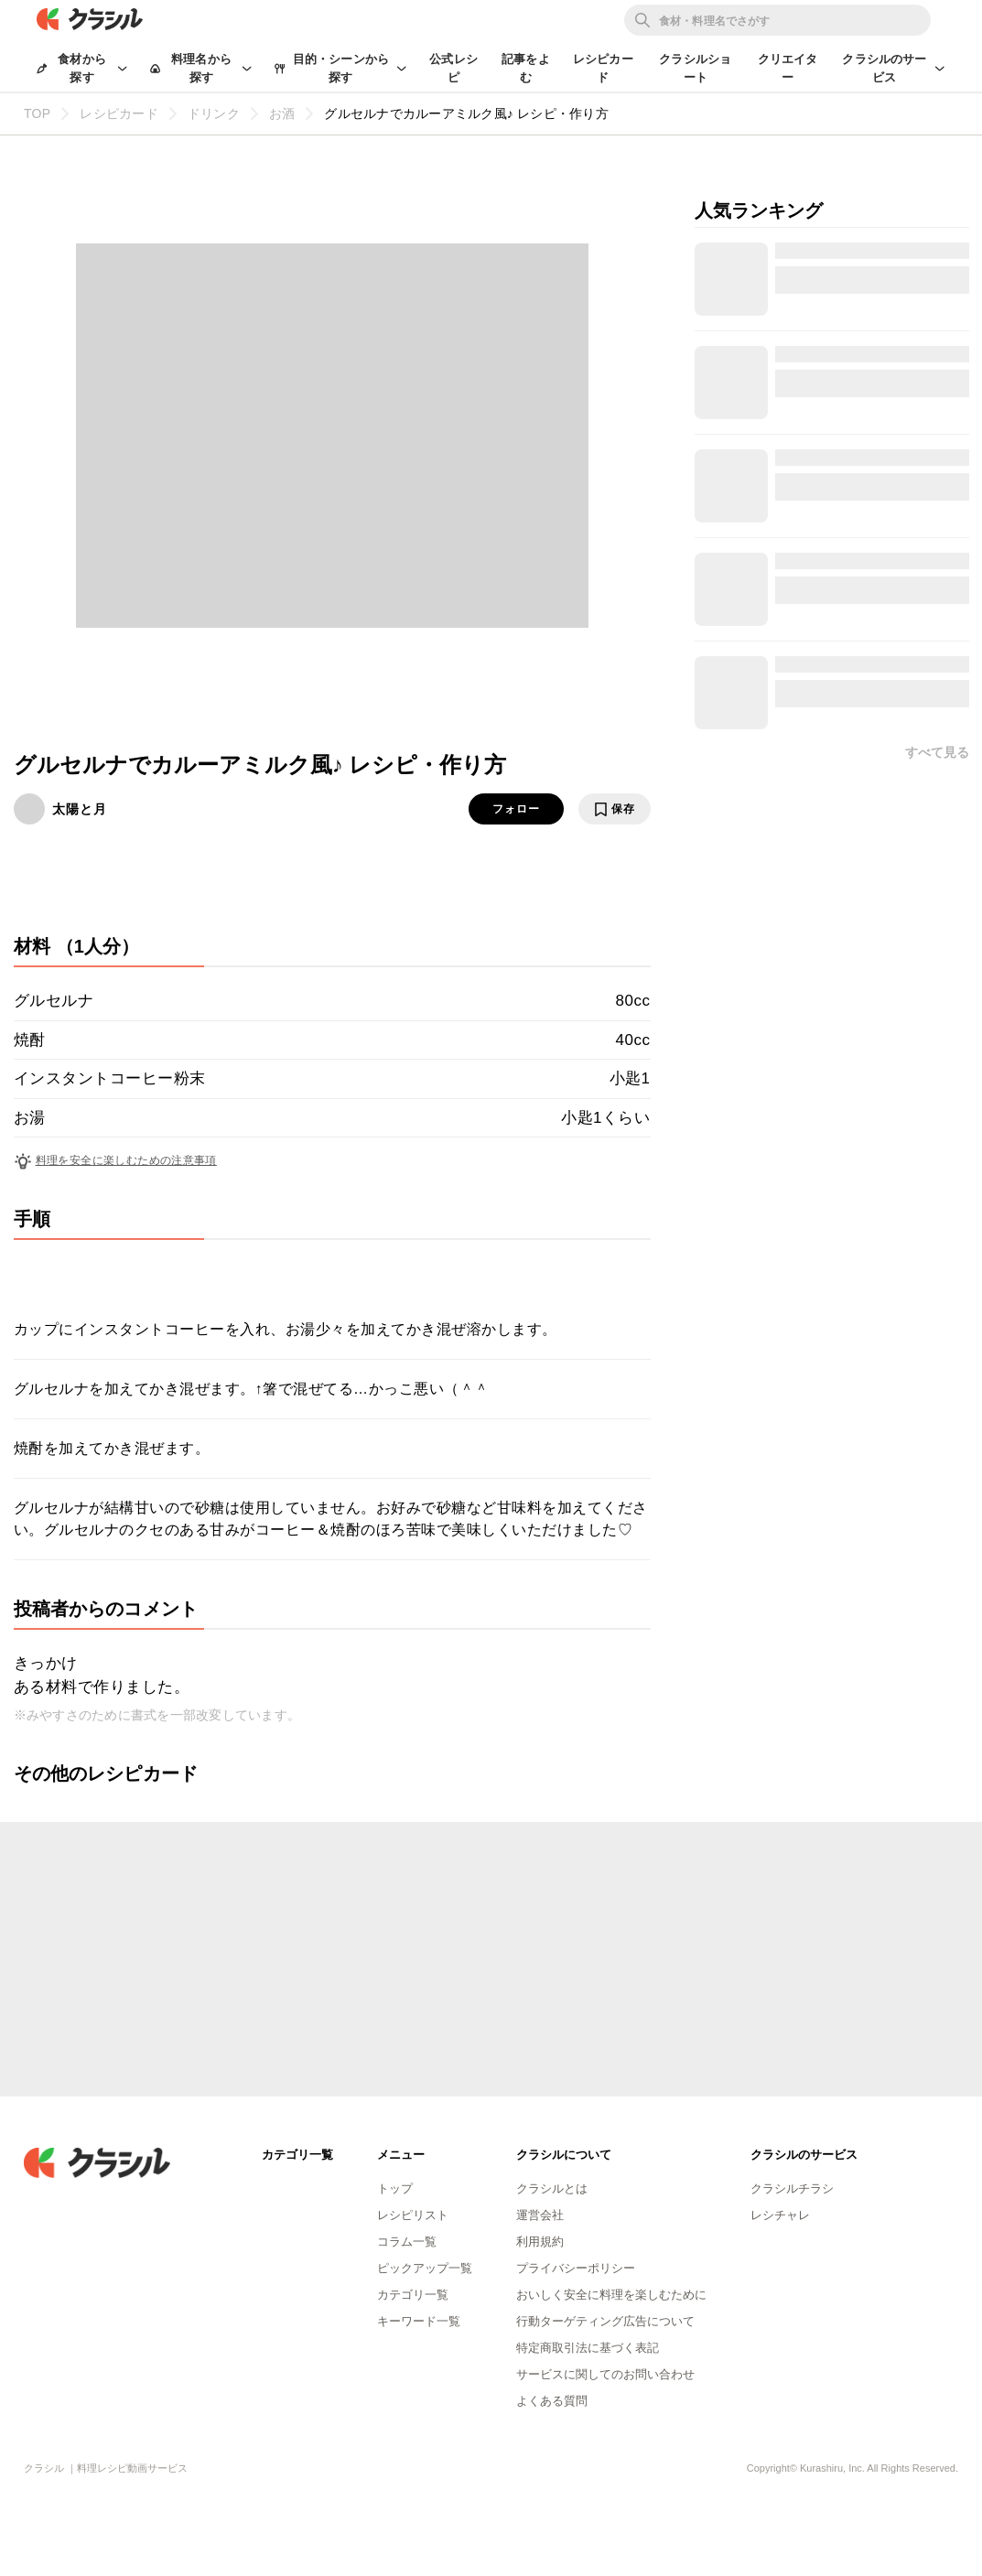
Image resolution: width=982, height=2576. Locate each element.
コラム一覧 (407, 2241)
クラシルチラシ (792, 2188)
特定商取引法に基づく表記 (587, 2348)
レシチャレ (780, 2215)
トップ (395, 2188)
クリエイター (788, 68)
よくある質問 (552, 2401)
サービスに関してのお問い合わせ (605, 2374)
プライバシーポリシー (575, 2268)
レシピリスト (412, 2215)
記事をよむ (526, 68)
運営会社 (540, 2215)
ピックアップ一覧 (424, 2268)
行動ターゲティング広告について (605, 2321)
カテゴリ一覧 (412, 2294)
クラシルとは (552, 2188)
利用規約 (540, 2241)
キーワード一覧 (418, 2321)
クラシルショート (695, 68)
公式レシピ (453, 68)
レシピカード (603, 68)
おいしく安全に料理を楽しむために (611, 2294)
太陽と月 (79, 809)
